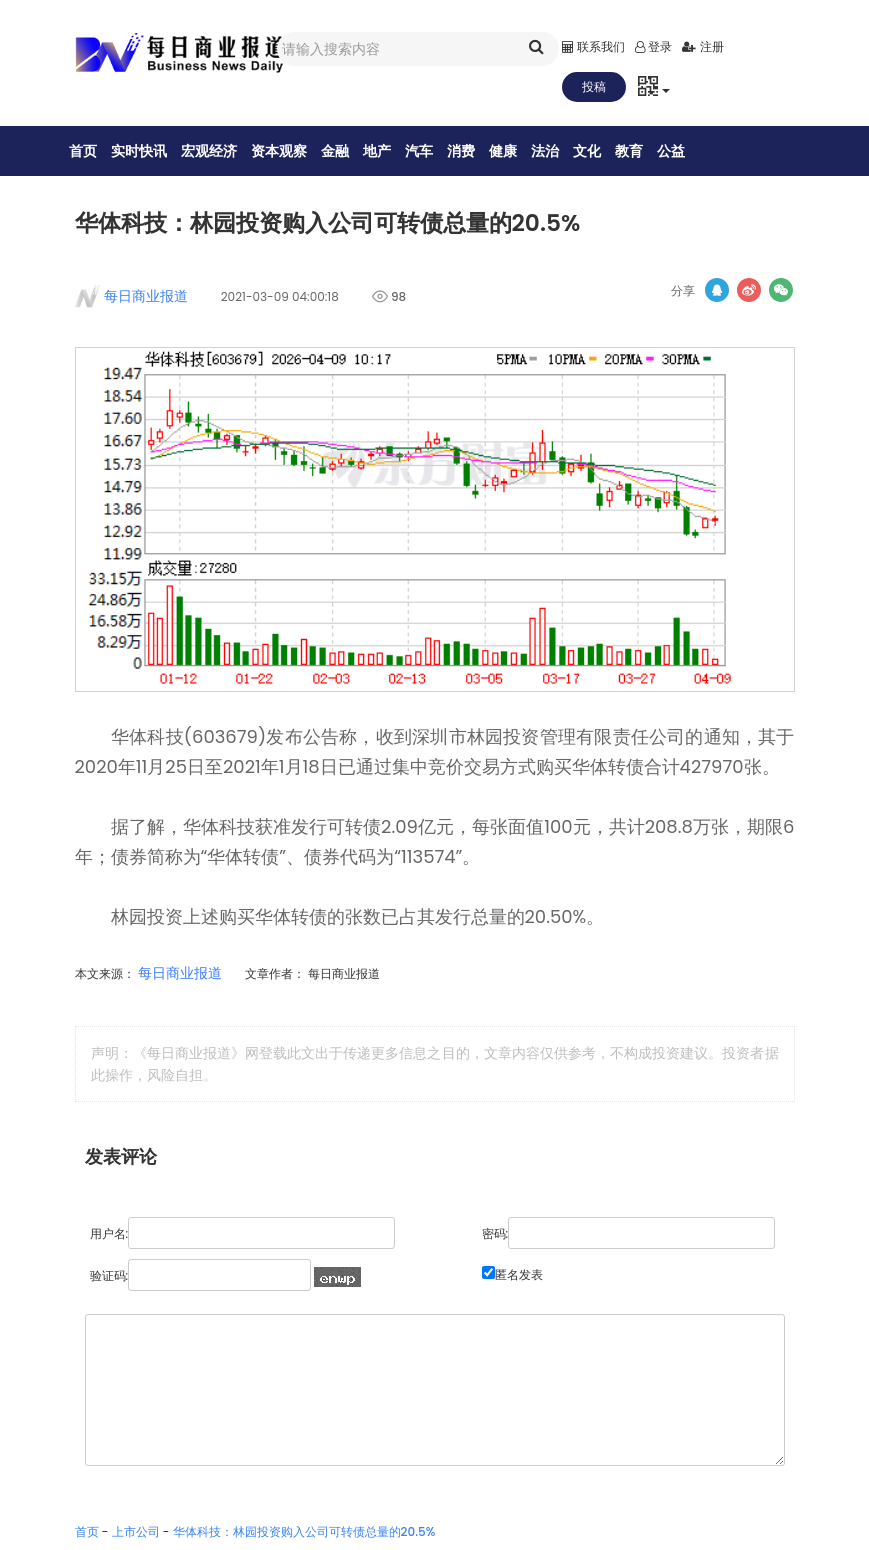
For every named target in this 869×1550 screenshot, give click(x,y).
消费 (474, 151)
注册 (702, 46)
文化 (600, 151)
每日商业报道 (140, 301)
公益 (684, 151)
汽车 (432, 151)
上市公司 (136, 1536)
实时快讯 (152, 151)
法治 (558, 151)
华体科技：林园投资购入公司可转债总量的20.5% (304, 1536)
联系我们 (593, 46)
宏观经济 (222, 151)
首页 (96, 151)
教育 (642, 151)
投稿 (594, 86)
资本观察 (292, 151)
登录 (653, 46)
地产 (390, 151)
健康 (516, 151)
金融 (348, 151)
